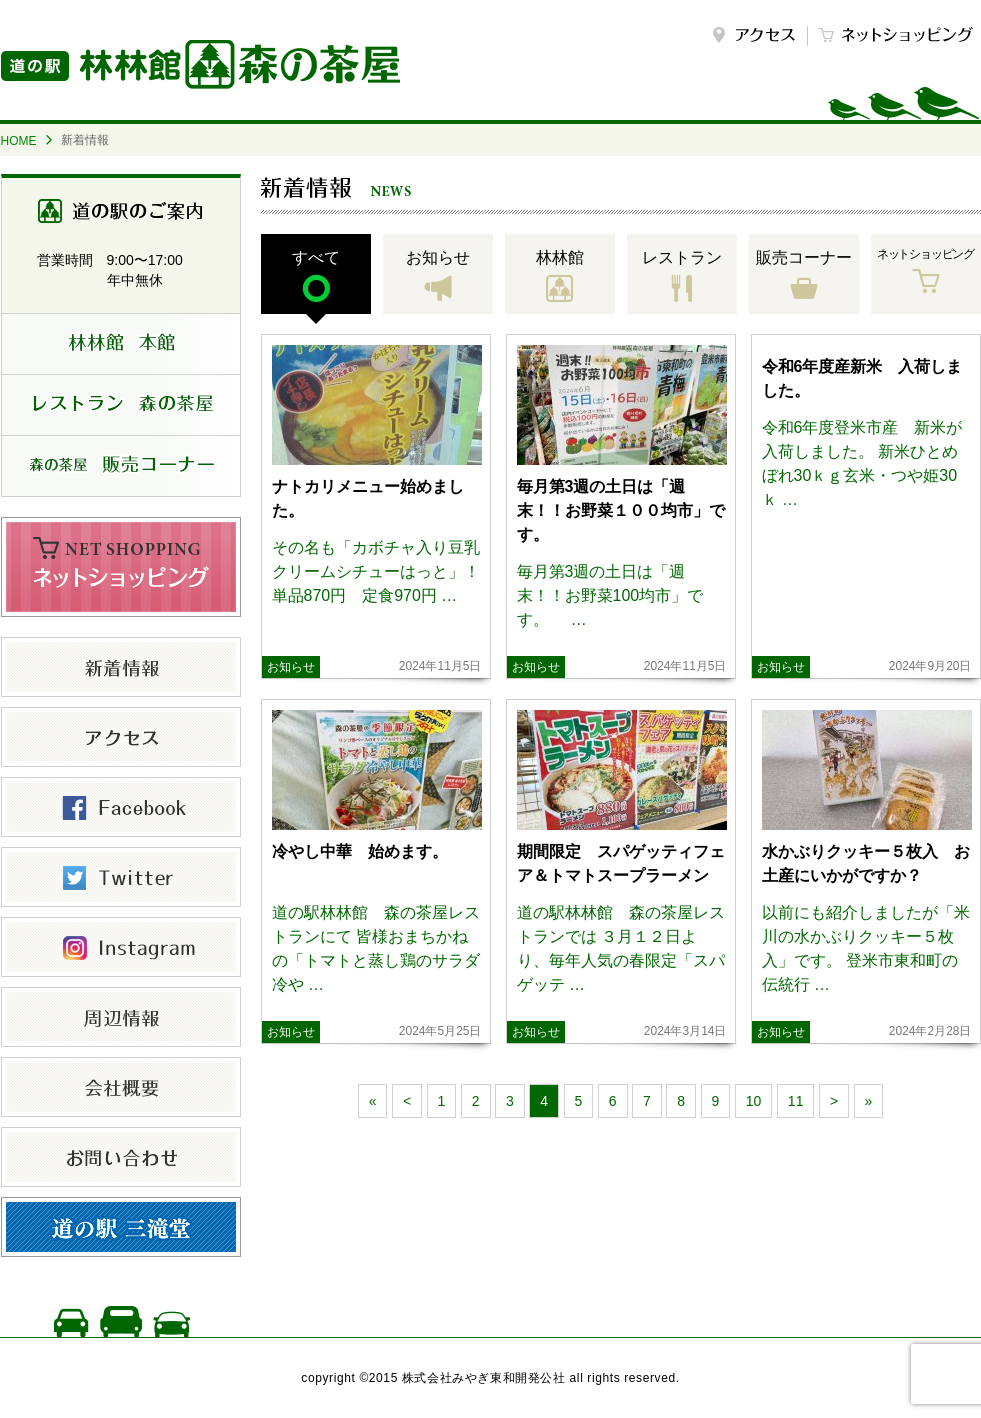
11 (796, 1101)
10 (754, 1101)
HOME (19, 141)
